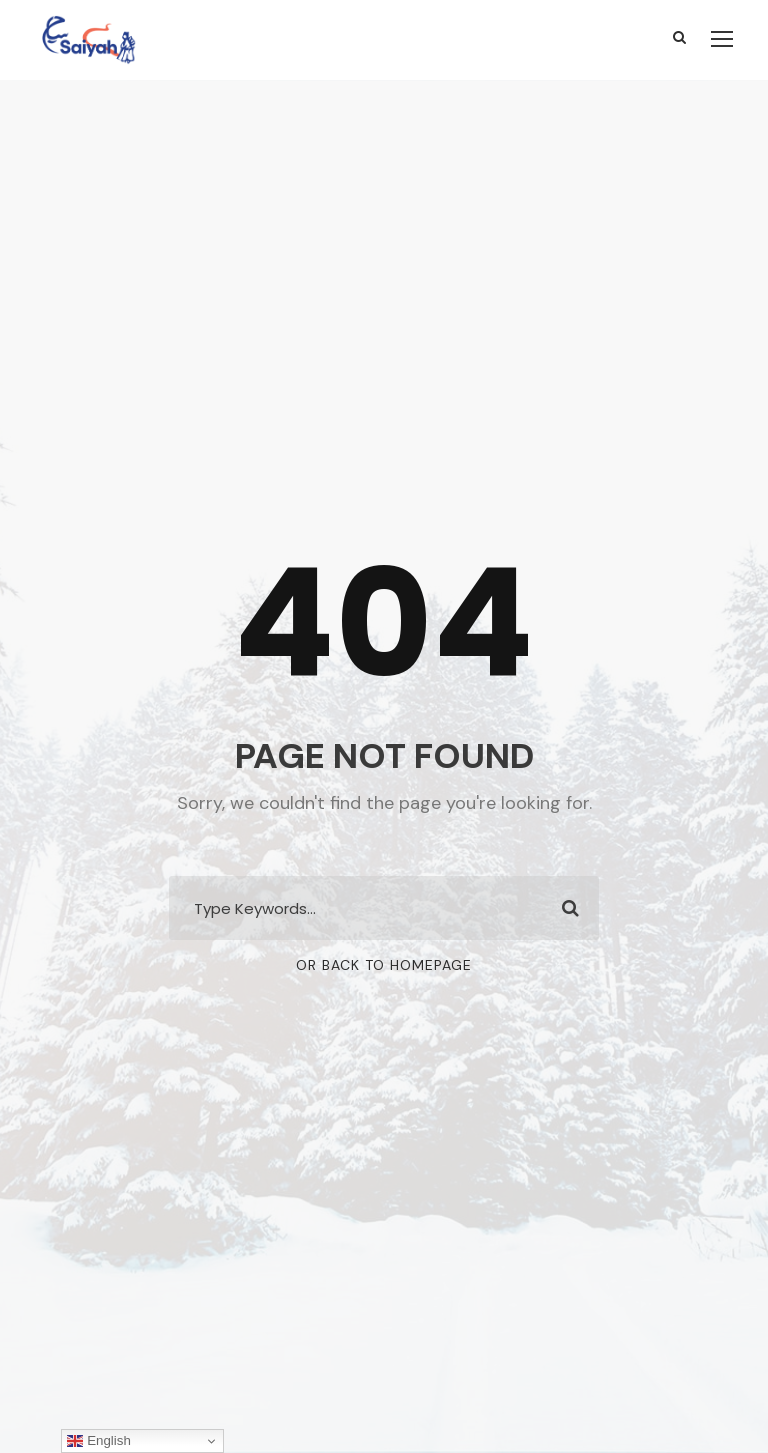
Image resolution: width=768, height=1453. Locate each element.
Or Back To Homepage (384, 965)
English (98, 1441)
